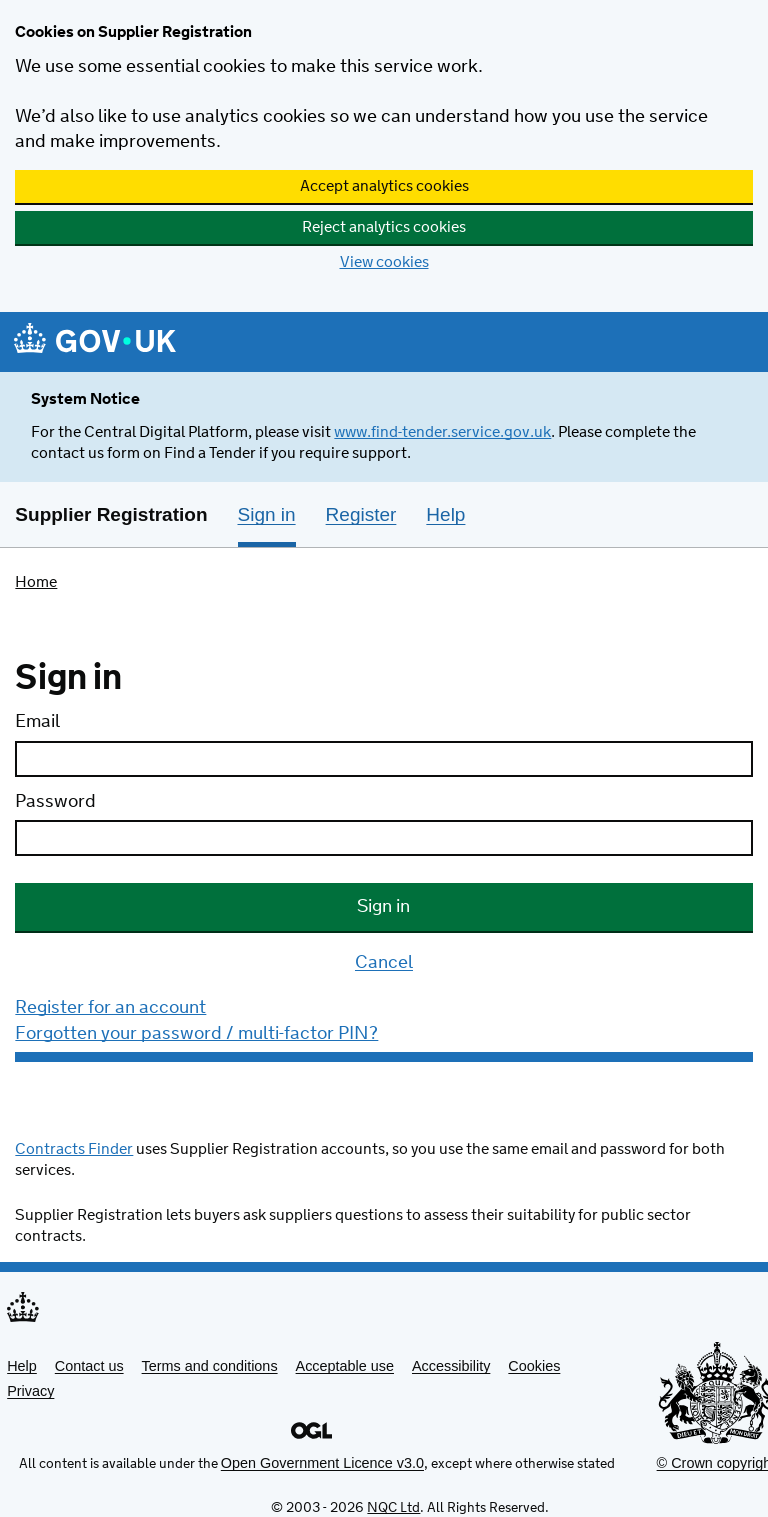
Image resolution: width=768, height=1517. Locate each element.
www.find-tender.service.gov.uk (442, 432)
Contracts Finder (74, 1149)
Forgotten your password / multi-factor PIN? (196, 1034)
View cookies (384, 262)
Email (37, 722)
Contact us (89, 1366)
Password (55, 802)
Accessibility (451, 1366)
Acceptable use (345, 1366)
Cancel (384, 964)
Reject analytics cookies (384, 227)
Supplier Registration (111, 514)
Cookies (534, 1366)
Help (22, 1366)
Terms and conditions (210, 1366)
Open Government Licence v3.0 (322, 1463)
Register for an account (110, 1008)
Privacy (30, 1391)
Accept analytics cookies (384, 186)
